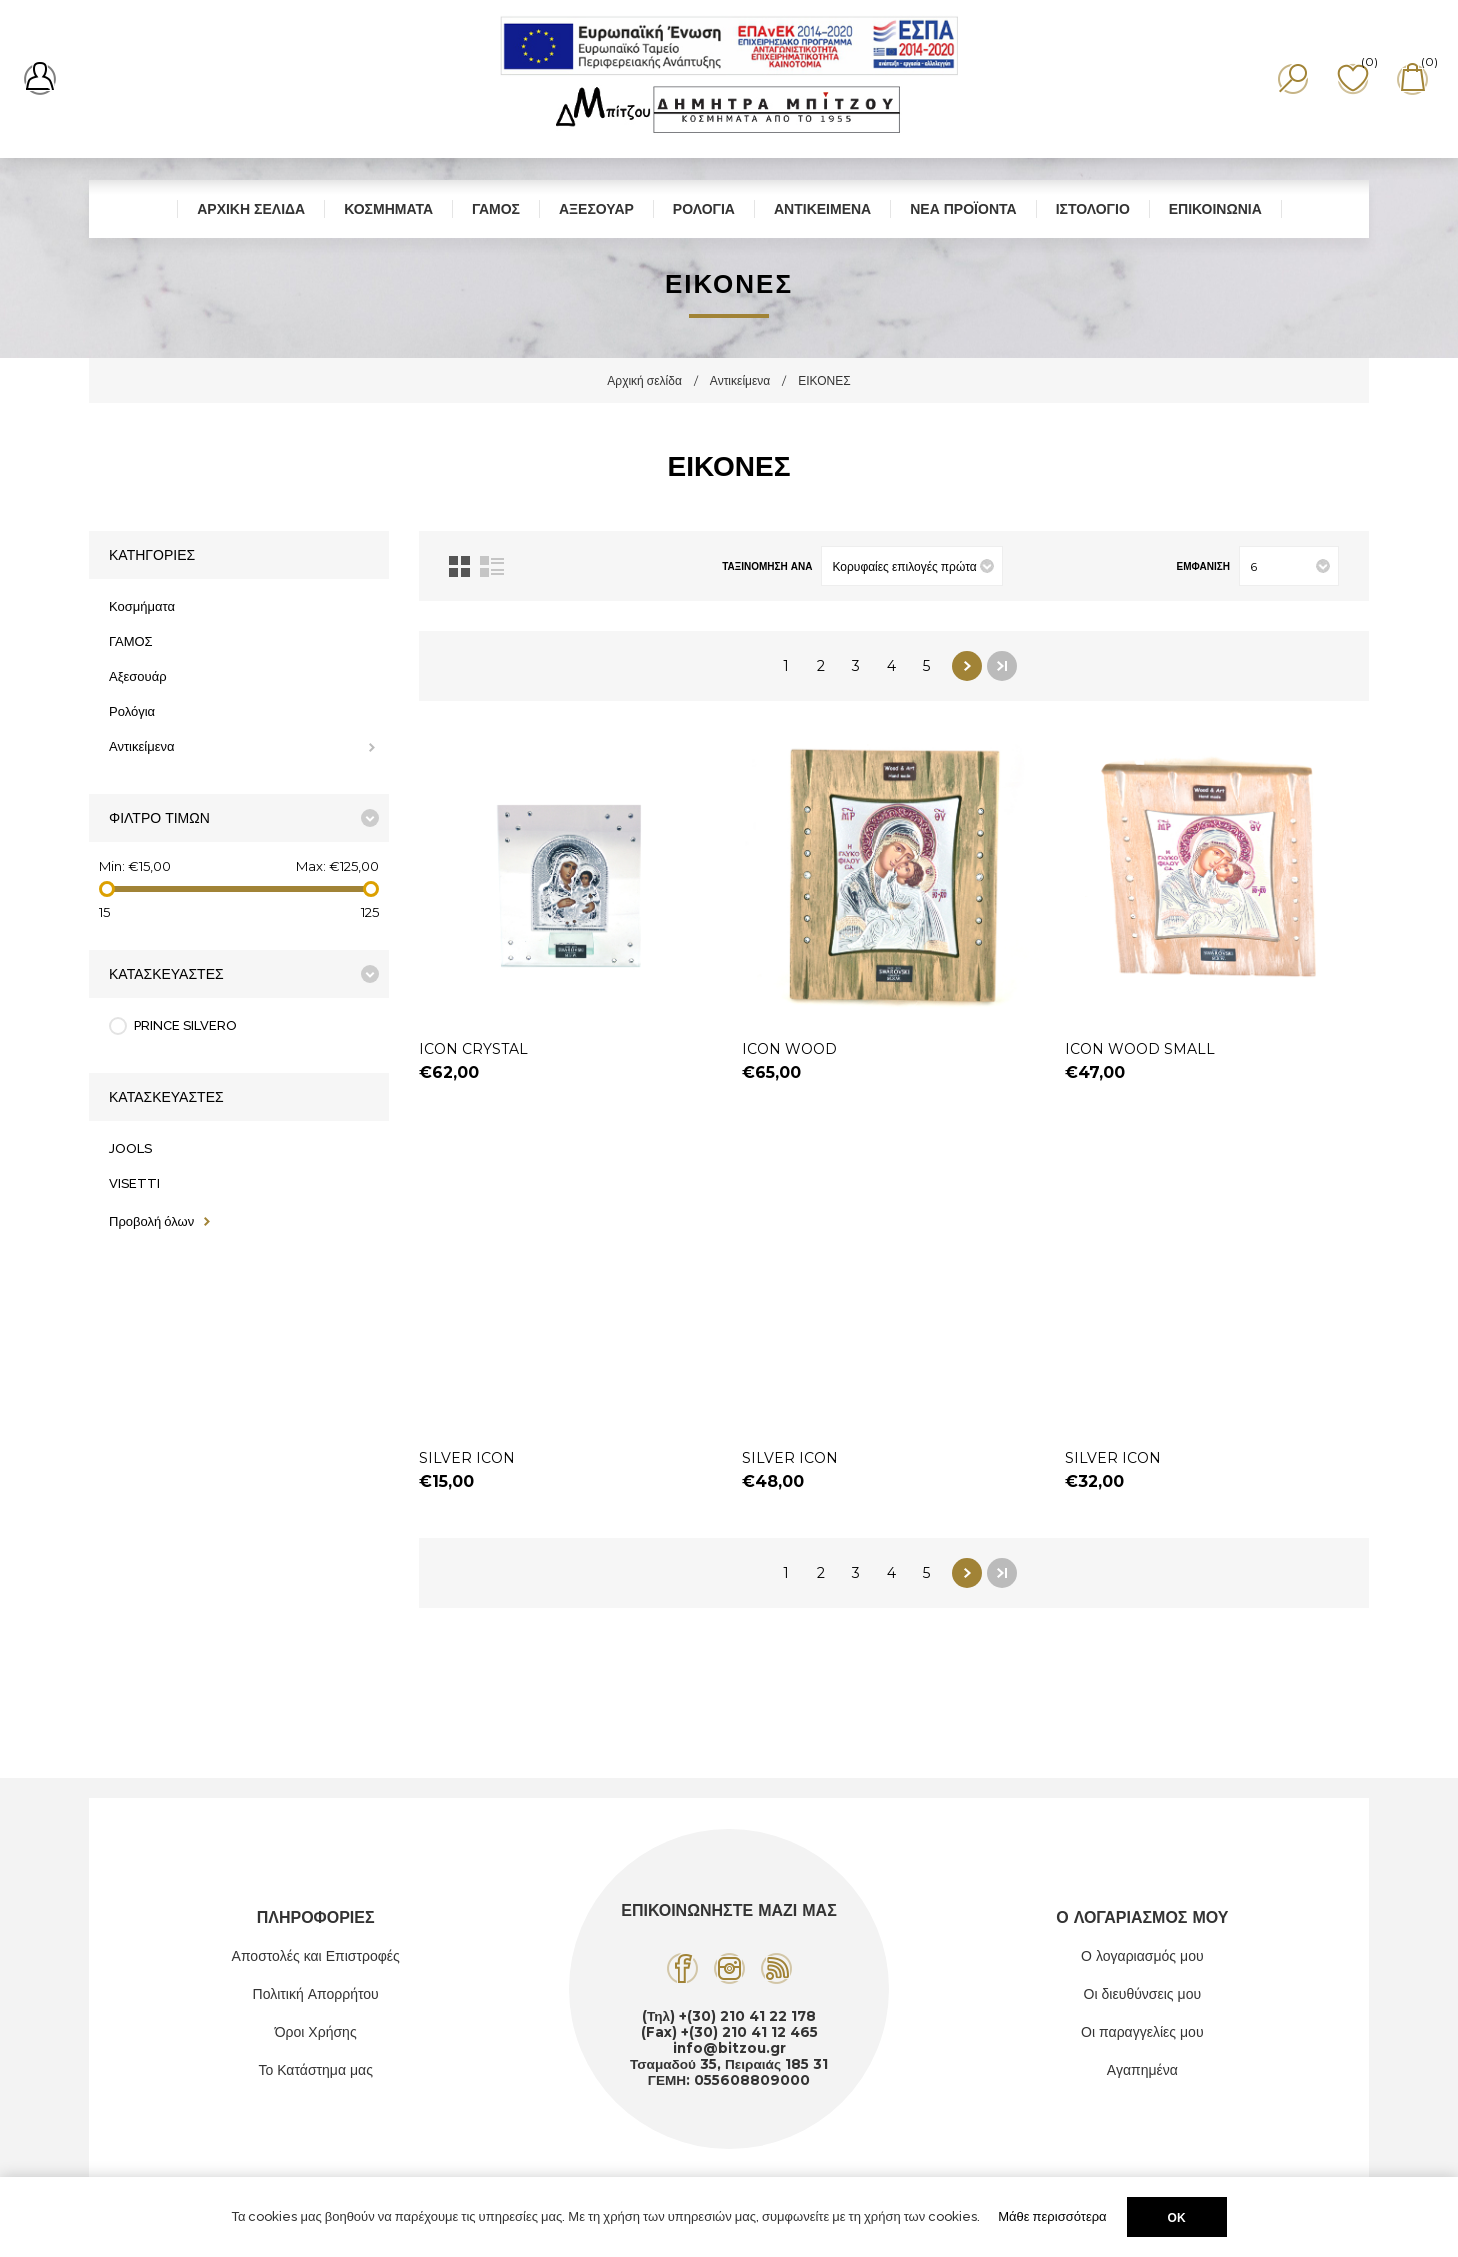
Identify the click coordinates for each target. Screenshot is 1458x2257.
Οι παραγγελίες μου (1142, 2032)
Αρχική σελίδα (251, 209)
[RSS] (776, 1968)
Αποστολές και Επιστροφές (316, 1956)
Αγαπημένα (1142, 2070)
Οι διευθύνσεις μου (1143, 1994)
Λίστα (492, 566)
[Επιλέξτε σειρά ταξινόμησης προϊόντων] (912, 566)
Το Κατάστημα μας (315, 2070)
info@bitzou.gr (729, 2048)
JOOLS (130, 1148)
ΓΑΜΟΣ (496, 209)
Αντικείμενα (822, 209)
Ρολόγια (704, 209)
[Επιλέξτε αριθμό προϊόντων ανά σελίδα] (1289, 566)
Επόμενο (967, 666)
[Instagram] (729, 1968)
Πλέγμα (459, 566)
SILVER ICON (467, 1458)
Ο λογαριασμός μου (1142, 1956)
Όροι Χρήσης (316, 2032)
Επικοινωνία (1215, 209)
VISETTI (134, 1183)
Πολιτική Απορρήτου (316, 1994)
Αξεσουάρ (596, 209)
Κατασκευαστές (166, 974)
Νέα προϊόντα (963, 209)
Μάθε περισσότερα (1052, 2216)
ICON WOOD (789, 1049)
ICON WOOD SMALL (1140, 1049)
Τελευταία (1002, 666)
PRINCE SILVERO (185, 1025)
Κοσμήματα (388, 209)
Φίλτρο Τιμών (159, 818)
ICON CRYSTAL (473, 1049)
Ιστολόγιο (1093, 209)
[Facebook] (682, 1968)
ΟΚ (1177, 2217)
